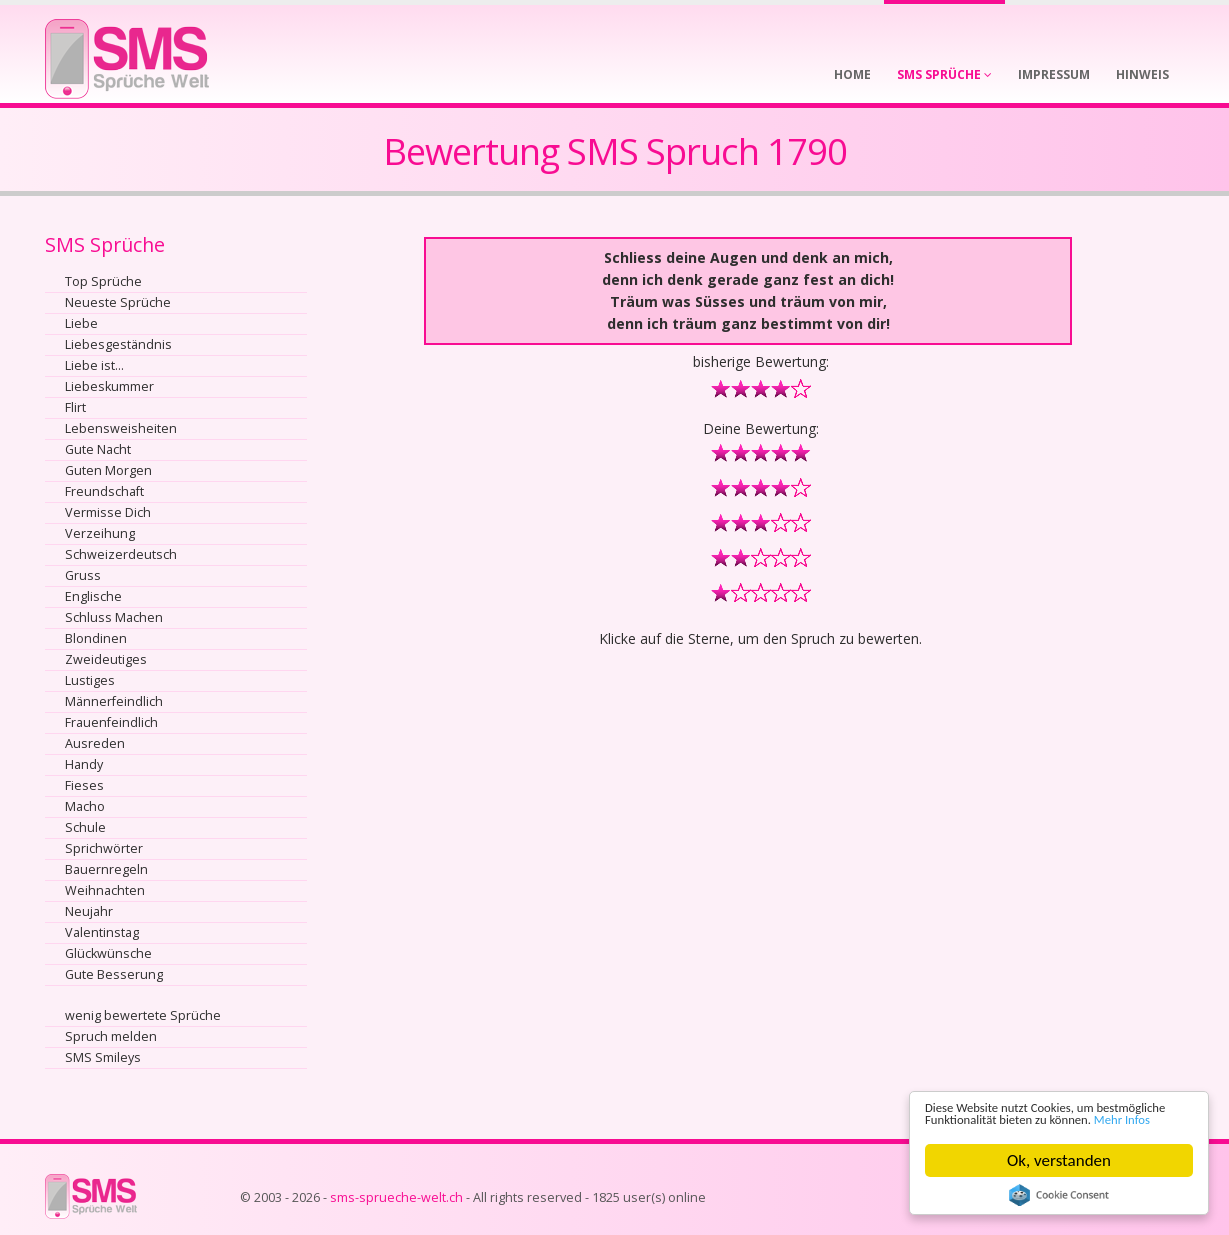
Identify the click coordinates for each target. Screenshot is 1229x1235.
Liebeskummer (109, 386)
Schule (85, 827)
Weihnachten (105, 890)
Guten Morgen (108, 470)
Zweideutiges (106, 659)
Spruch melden (111, 1036)
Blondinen (96, 638)
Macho (85, 806)
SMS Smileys (103, 1057)
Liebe (81, 323)
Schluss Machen (114, 617)
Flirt (75, 407)
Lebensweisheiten (121, 428)
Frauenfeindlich (111, 722)
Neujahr (89, 911)
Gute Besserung (114, 974)
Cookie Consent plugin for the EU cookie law (1059, 1195)
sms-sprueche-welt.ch (396, 1197)
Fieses (84, 785)
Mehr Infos (1022, 1118)
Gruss (83, 575)
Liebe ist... (94, 365)
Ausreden (95, 743)
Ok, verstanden (1059, 1160)
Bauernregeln (106, 869)
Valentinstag (102, 932)
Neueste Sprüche (118, 302)
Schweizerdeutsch (121, 554)
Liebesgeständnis (118, 344)
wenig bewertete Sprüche (143, 1015)
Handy (84, 764)
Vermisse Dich (108, 512)
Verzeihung (100, 533)
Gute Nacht (98, 449)
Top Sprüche (103, 281)
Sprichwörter (104, 848)
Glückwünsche (108, 953)
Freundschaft (104, 491)
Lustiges (90, 680)
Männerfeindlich (114, 701)
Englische (93, 596)
